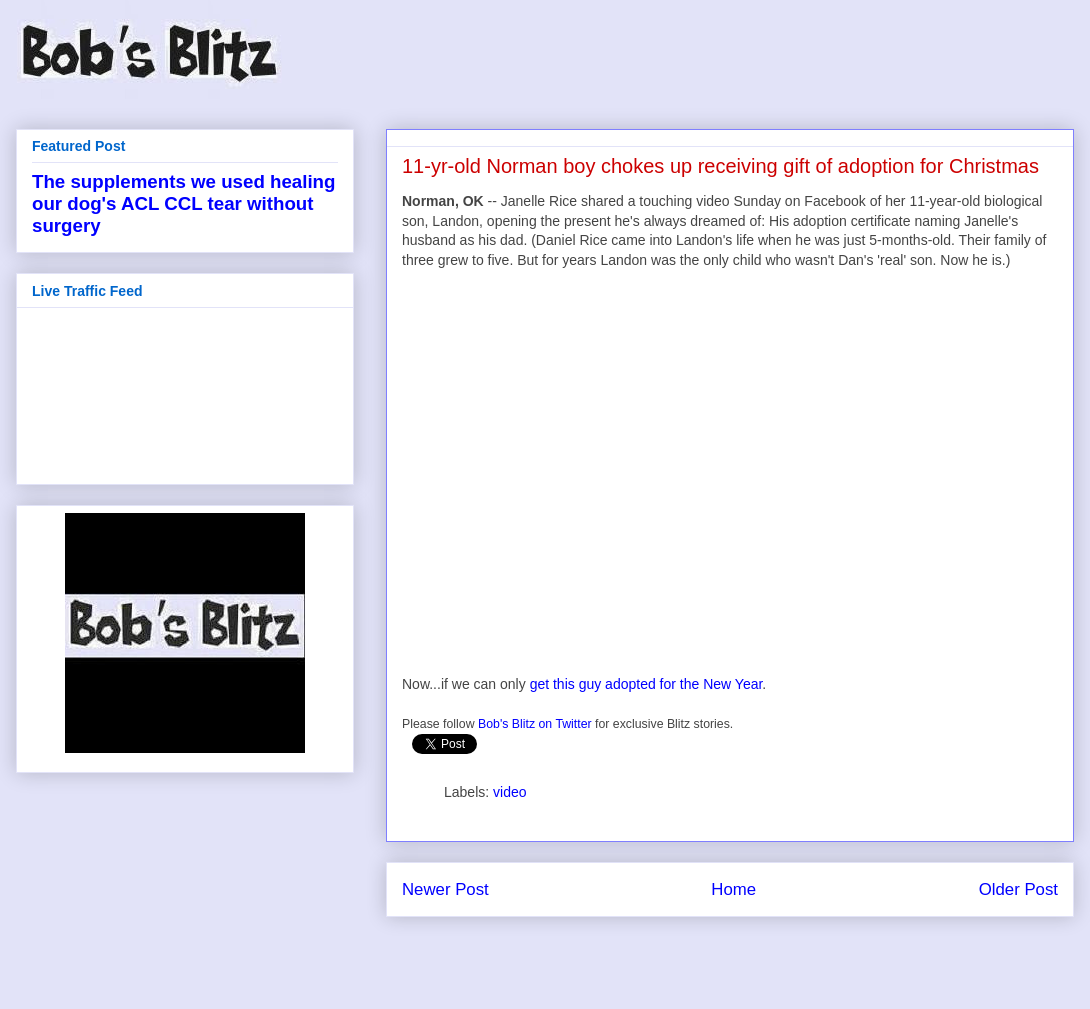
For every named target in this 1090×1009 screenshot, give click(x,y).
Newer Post (445, 889)
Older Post (1018, 889)
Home (733, 889)
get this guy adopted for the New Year (646, 684)
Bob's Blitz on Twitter (535, 724)
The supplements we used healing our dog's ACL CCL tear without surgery (183, 203)
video (509, 792)
